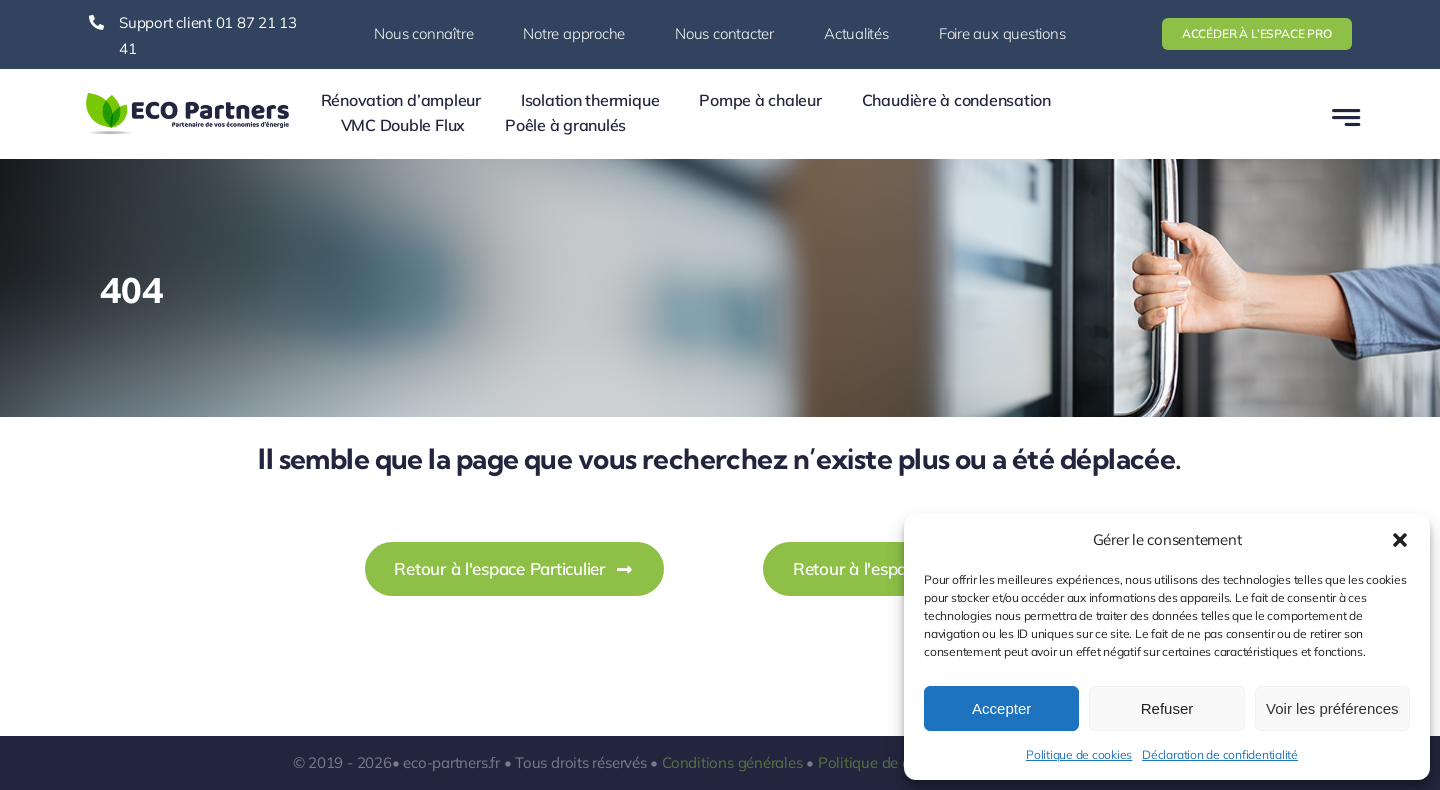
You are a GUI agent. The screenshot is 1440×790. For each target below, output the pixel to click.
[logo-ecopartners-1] (187, 97)
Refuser (1167, 708)
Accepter (1001, 708)
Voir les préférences (1332, 708)
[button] (1400, 540)
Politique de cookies (1079, 754)
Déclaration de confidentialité (1220, 754)
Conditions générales (732, 762)
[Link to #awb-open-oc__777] (1346, 117)
